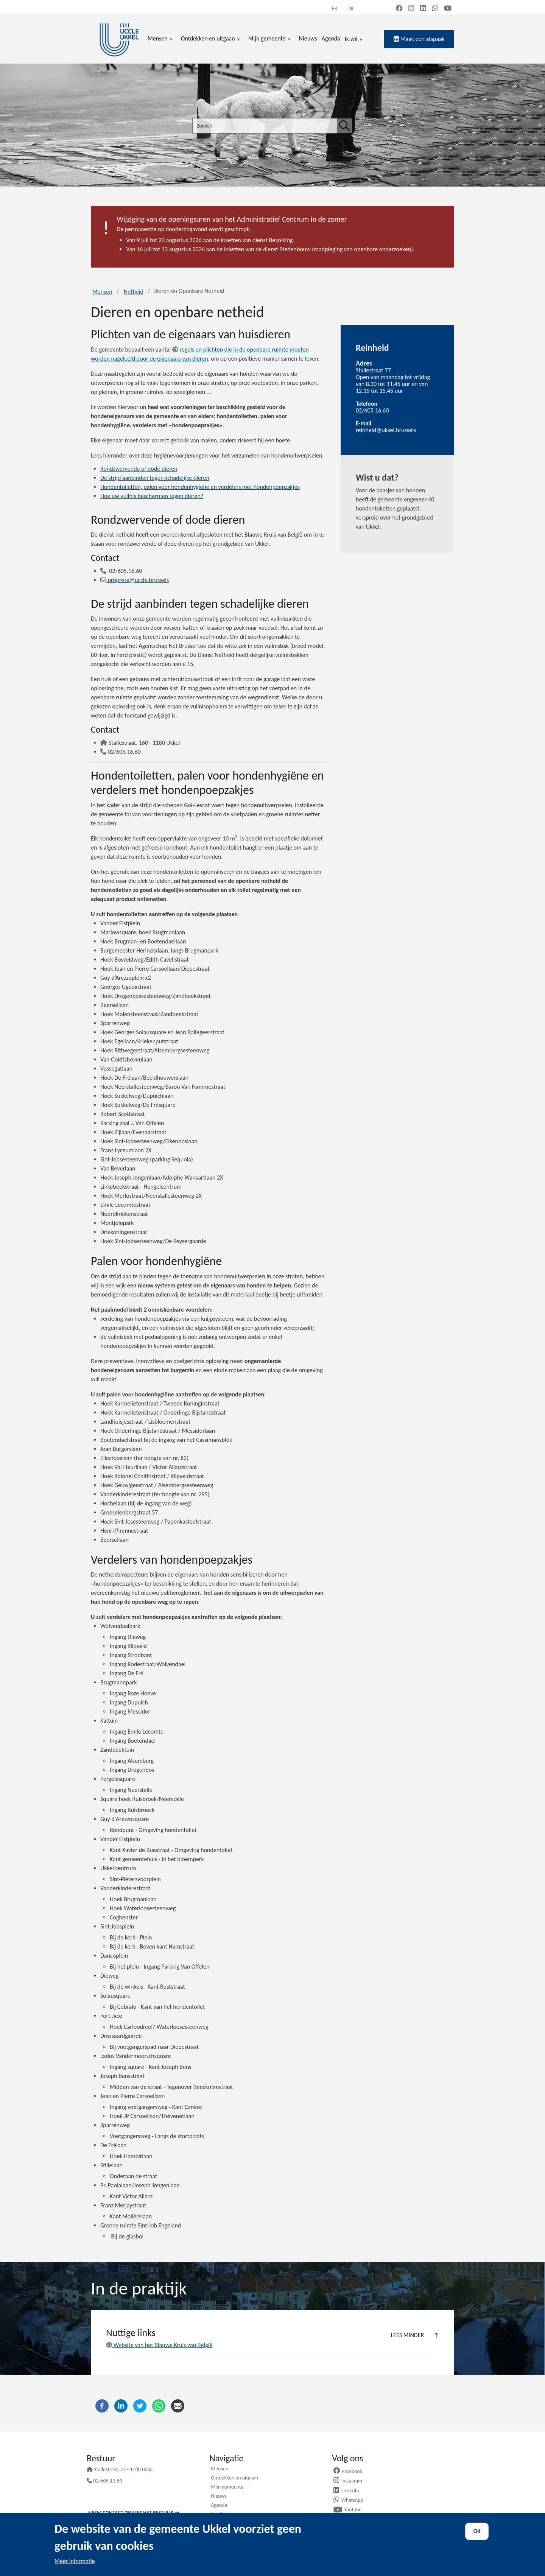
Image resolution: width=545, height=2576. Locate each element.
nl (351, 8)
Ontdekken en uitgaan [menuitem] (211, 39)
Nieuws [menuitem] (308, 38)
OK (477, 2531)
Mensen (102, 291)
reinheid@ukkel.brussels (386, 430)
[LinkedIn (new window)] (423, 8)
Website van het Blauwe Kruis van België (159, 2345)
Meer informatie (74, 2561)
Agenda (219, 2505)
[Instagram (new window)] (411, 8)
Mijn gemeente (227, 2487)
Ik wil (354, 39)
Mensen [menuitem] (160, 39)
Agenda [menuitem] (331, 38)
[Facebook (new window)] (399, 8)
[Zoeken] (344, 125)
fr (334, 8)
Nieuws (219, 2496)
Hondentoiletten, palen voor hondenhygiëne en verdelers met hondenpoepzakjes (200, 486)
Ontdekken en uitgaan (234, 2478)
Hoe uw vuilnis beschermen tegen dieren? (151, 496)
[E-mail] (177, 2405)
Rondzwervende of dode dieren (139, 468)
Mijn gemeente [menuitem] (269, 39)
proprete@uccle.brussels (134, 580)
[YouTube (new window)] (448, 8)
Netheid (133, 291)
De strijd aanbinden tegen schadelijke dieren (154, 477)
